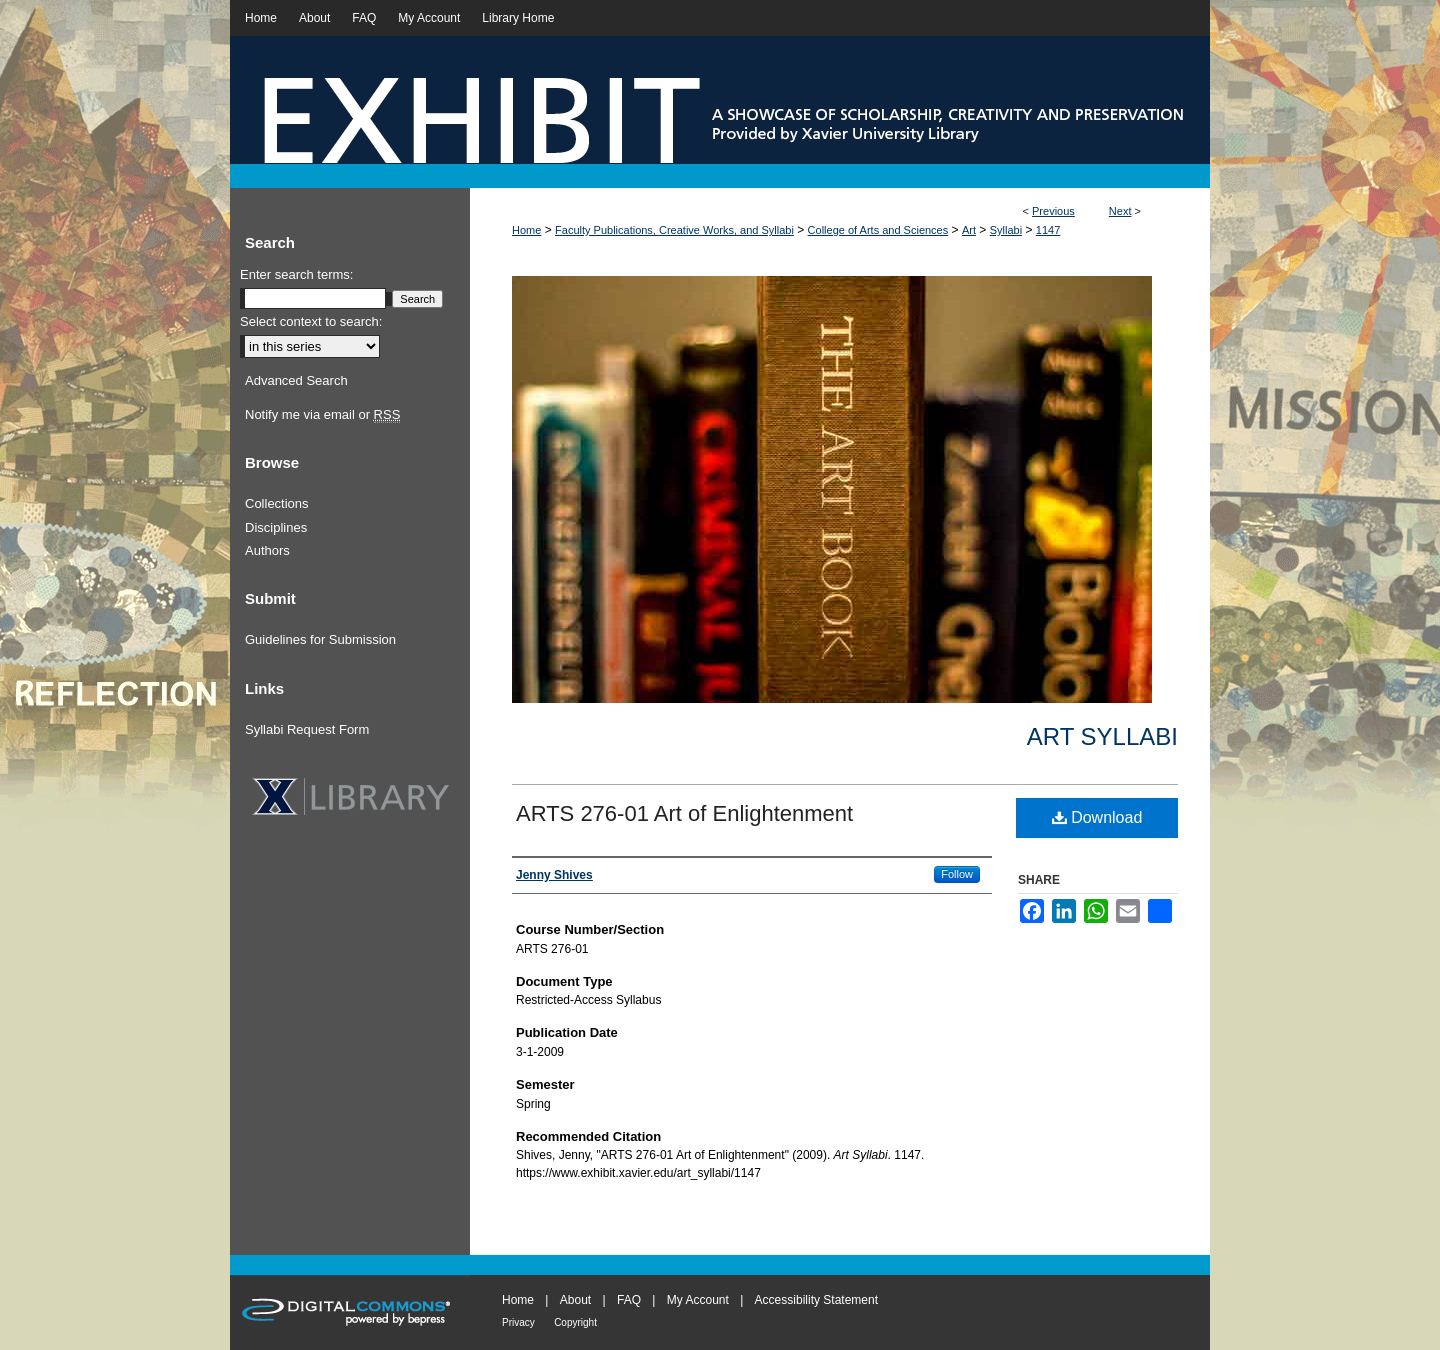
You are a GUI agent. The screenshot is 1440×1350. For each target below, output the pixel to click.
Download (1097, 817)
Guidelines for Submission (320, 639)
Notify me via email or (322, 415)
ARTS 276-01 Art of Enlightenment (684, 813)
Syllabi (1006, 230)
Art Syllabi (1102, 736)
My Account (698, 1300)
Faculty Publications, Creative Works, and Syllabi (674, 230)
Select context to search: (311, 321)
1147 (1048, 230)
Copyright (575, 1322)
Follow (957, 874)
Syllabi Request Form (307, 729)
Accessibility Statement (816, 1300)
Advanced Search (296, 380)
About (575, 1300)
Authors (267, 550)
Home (526, 230)
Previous (1053, 211)
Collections (277, 503)
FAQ (629, 1300)
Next (1120, 211)
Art (969, 230)
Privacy (518, 1322)
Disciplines (276, 527)
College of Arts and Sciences (878, 230)
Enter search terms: (296, 274)
